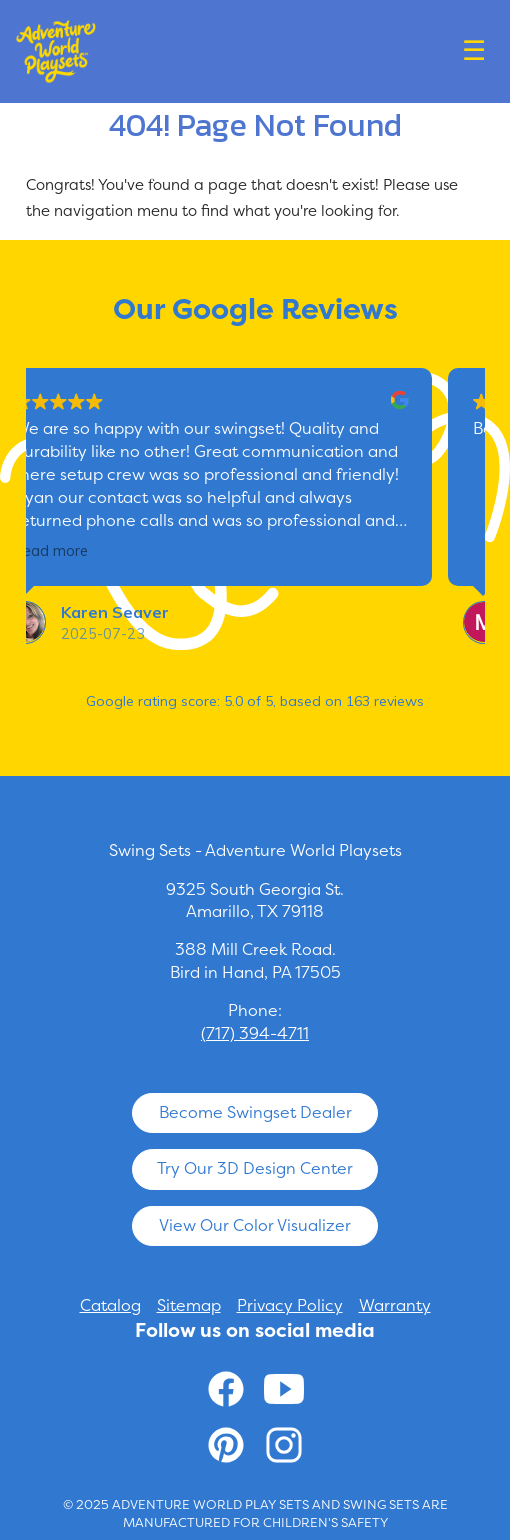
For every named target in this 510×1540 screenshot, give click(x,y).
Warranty (395, 1305)
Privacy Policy (290, 1305)
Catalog (110, 1305)
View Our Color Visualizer (255, 1225)
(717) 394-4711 (255, 1033)
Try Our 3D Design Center (255, 1168)
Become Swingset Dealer (255, 1112)
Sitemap (189, 1305)
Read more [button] (89, 551)
